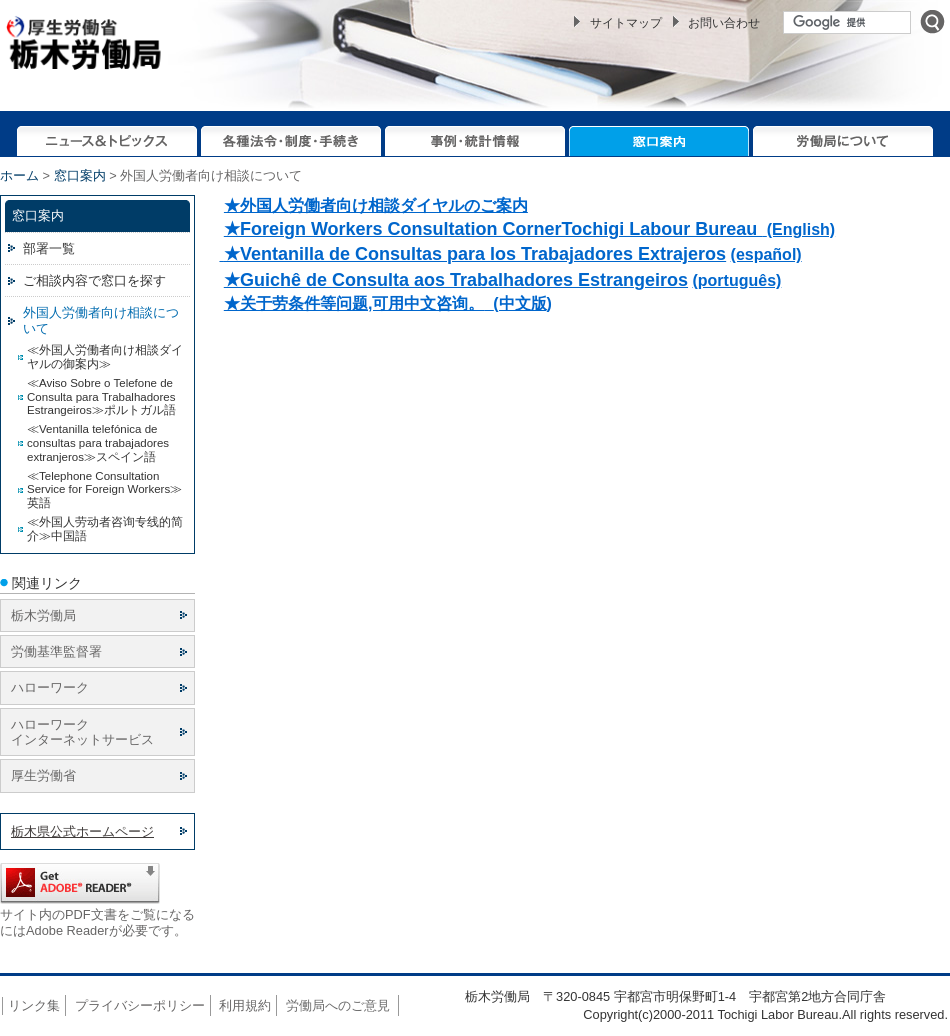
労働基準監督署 (56, 651)
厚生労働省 (43, 775)
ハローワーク (50, 687)
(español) (766, 254)
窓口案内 (80, 175)
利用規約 (245, 1005)
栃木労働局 (43, 615)
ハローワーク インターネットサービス (82, 732)
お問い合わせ (724, 23)
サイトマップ (626, 23)
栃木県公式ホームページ (82, 831)
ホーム (19, 175)
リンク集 (34, 1005)
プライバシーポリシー (140, 1005)
